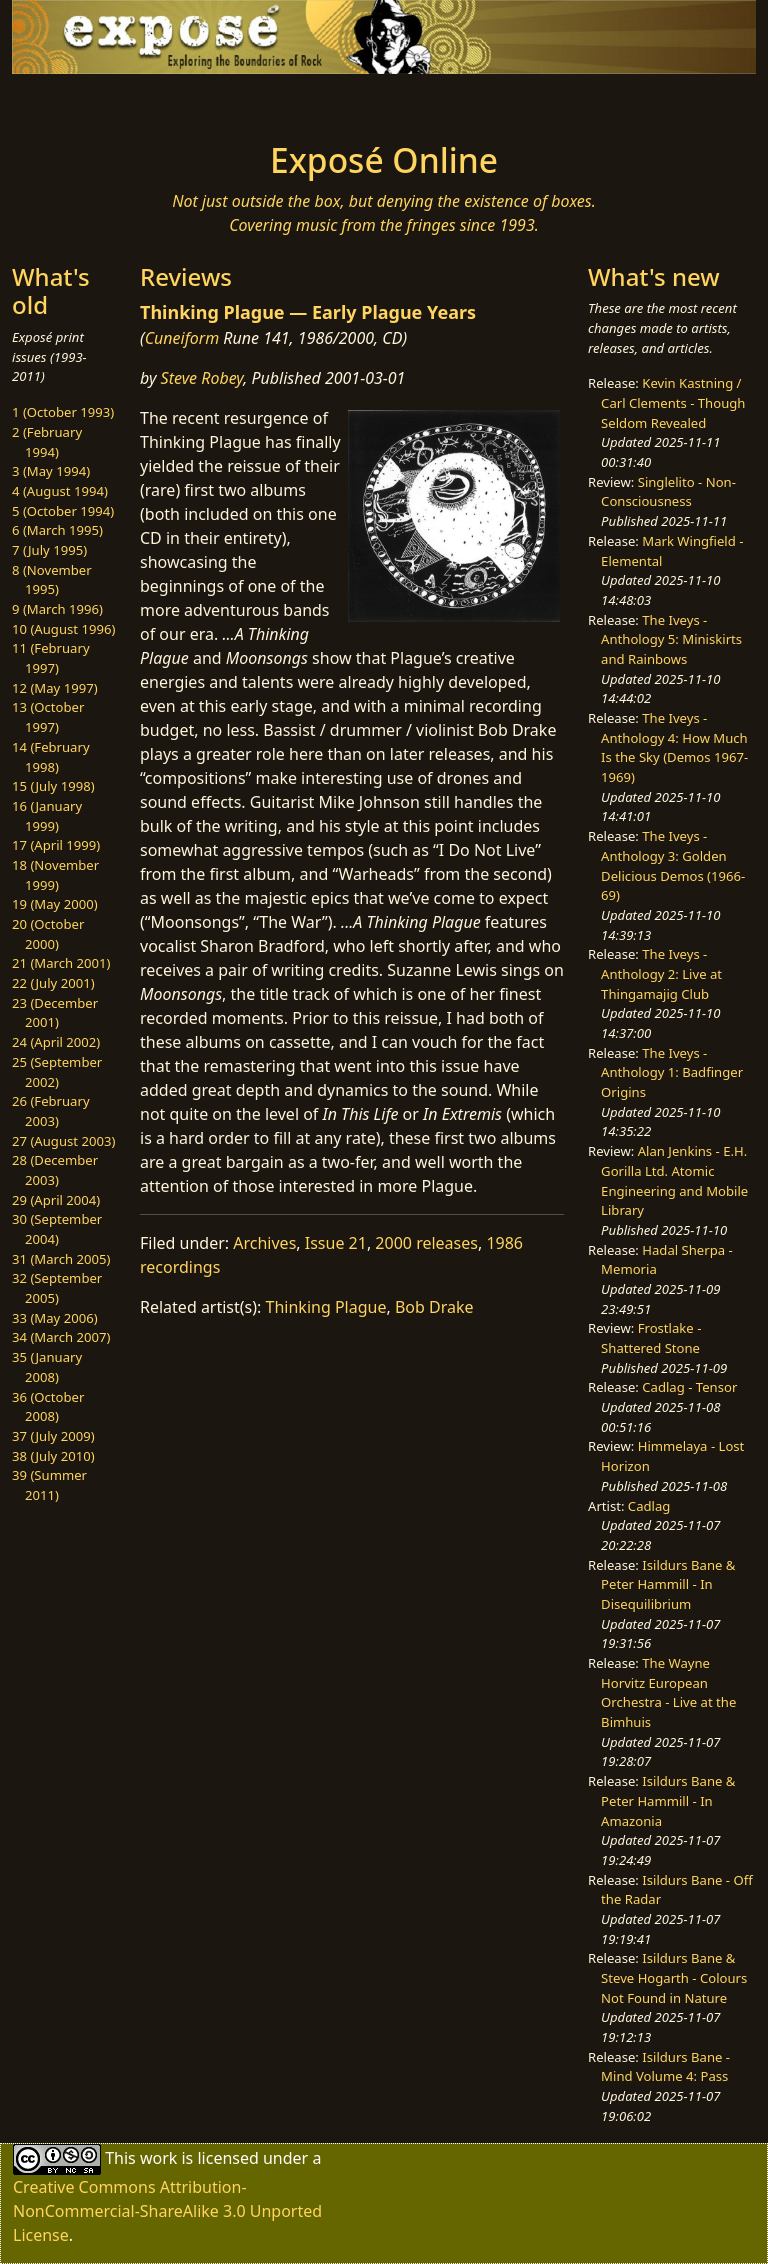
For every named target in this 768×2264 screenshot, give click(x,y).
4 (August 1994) (60, 491)
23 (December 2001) (55, 1013)
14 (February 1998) (51, 757)
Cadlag (649, 1506)
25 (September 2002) (57, 1072)
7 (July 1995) (49, 550)
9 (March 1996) (57, 609)
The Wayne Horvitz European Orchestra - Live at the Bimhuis (668, 1692)
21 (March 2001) (61, 963)
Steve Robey (202, 378)
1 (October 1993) (63, 412)
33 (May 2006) (55, 1318)
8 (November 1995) (52, 580)
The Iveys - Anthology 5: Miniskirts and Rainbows (671, 639)
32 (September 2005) (57, 1288)
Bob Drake (434, 1307)
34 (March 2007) (61, 1337)
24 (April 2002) (56, 1042)
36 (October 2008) (48, 1407)
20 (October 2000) (48, 934)
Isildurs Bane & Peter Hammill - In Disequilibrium (668, 1584)
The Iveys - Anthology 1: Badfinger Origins (672, 1072)
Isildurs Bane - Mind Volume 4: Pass (665, 2067)
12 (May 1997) (55, 688)
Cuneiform (182, 338)
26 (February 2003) (51, 1111)
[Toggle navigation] (76, 102)
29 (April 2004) (56, 1200)
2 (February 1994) (47, 442)
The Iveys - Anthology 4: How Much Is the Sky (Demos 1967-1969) (674, 747)
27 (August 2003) (63, 1141)
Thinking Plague (326, 1307)
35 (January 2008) (47, 1367)
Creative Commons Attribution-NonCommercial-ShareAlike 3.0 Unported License (167, 2211)
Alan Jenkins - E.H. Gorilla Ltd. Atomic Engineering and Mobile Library (674, 1180)
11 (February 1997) (51, 658)
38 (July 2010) (53, 1456)
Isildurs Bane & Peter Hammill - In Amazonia (668, 1800)
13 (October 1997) (48, 717)
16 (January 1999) (47, 816)
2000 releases (426, 1243)
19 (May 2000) (55, 904)
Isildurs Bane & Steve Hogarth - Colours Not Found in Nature (674, 1977)
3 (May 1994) (51, 471)
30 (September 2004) (57, 1229)
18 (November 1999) (55, 875)
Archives (264, 1243)
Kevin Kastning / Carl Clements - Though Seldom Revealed (673, 402)
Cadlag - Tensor (689, 1387)
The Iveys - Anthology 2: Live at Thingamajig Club (661, 973)
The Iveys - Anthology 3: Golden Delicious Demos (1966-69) (673, 865)
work (158, 2157)
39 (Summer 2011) (49, 1485)
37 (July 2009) (53, 1436)
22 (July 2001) (53, 983)
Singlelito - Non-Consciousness (668, 492)
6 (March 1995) (57, 530)
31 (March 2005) (61, 1259)
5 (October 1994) (63, 511)
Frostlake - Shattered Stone (651, 1338)
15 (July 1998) (53, 786)
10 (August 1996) (63, 629)
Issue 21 (336, 1243)
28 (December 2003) (55, 1170)
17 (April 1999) (56, 845)
